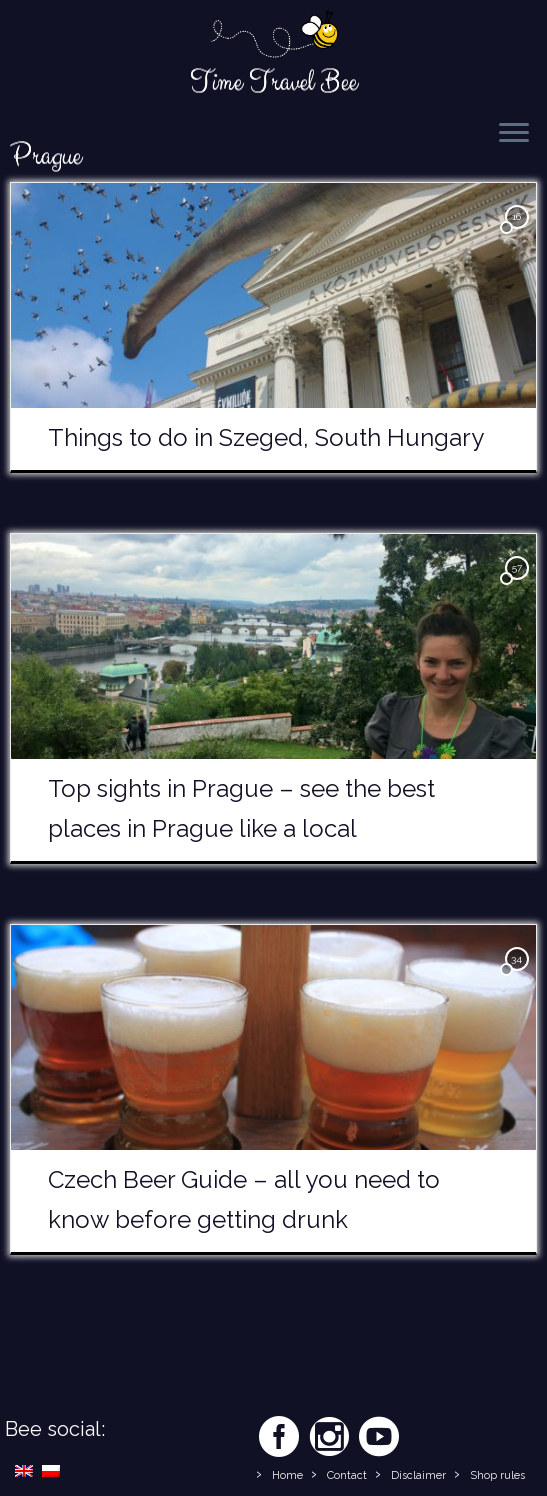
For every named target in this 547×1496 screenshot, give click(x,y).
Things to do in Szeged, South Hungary (266, 437)
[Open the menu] (514, 134)
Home (287, 1475)
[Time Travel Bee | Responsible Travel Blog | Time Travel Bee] (273, 36)
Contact (347, 1475)
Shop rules (497, 1475)
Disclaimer (418, 1475)
